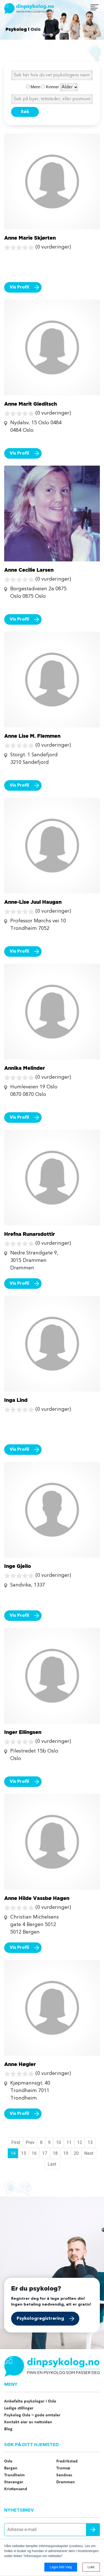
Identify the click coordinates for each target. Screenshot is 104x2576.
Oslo (8, 2461)
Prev (30, 2142)
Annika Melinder (24, 1068)
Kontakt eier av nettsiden (28, 2422)
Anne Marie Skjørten (30, 237)
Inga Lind (15, 1400)
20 (76, 2153)
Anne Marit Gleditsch (30, 403)
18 (55, 2153)
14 (13, 2153)
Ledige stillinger (19, 2408)
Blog (8, 2429)
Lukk (91, 2567)
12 (79, 2142)
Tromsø (63, 2468)
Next (88, 2153)
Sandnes (64, 2475)
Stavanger (13, 2482)
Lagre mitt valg (61, 2567)
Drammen (65, 2482)
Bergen (10, 2468)
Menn (33, 87)
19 (65, 2153)
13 (90, 2142)
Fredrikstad (67, 2461)
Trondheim (14, 2475)
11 (69, 2142)
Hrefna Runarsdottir (29, 1234)
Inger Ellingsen (22, 1732)
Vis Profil (19, 287)
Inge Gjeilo (17, 1566)
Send (93, 2529)
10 (58, 2142)
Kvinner (50, 87)
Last (52, 2164)
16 (34, 2153)
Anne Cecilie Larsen (29, 570)
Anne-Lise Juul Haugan (33, 902)
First (15, 2142)
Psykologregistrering (40, 2318)
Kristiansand (15, 2489)
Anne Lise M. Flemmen (32, 736)
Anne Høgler (20, 2064)
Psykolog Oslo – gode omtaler (32, 2415)
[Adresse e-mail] (52, 2529)
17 (44, 2153)
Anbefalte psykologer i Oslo (30, 2401)
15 (23, 2153)
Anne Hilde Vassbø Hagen (36, 1898)
